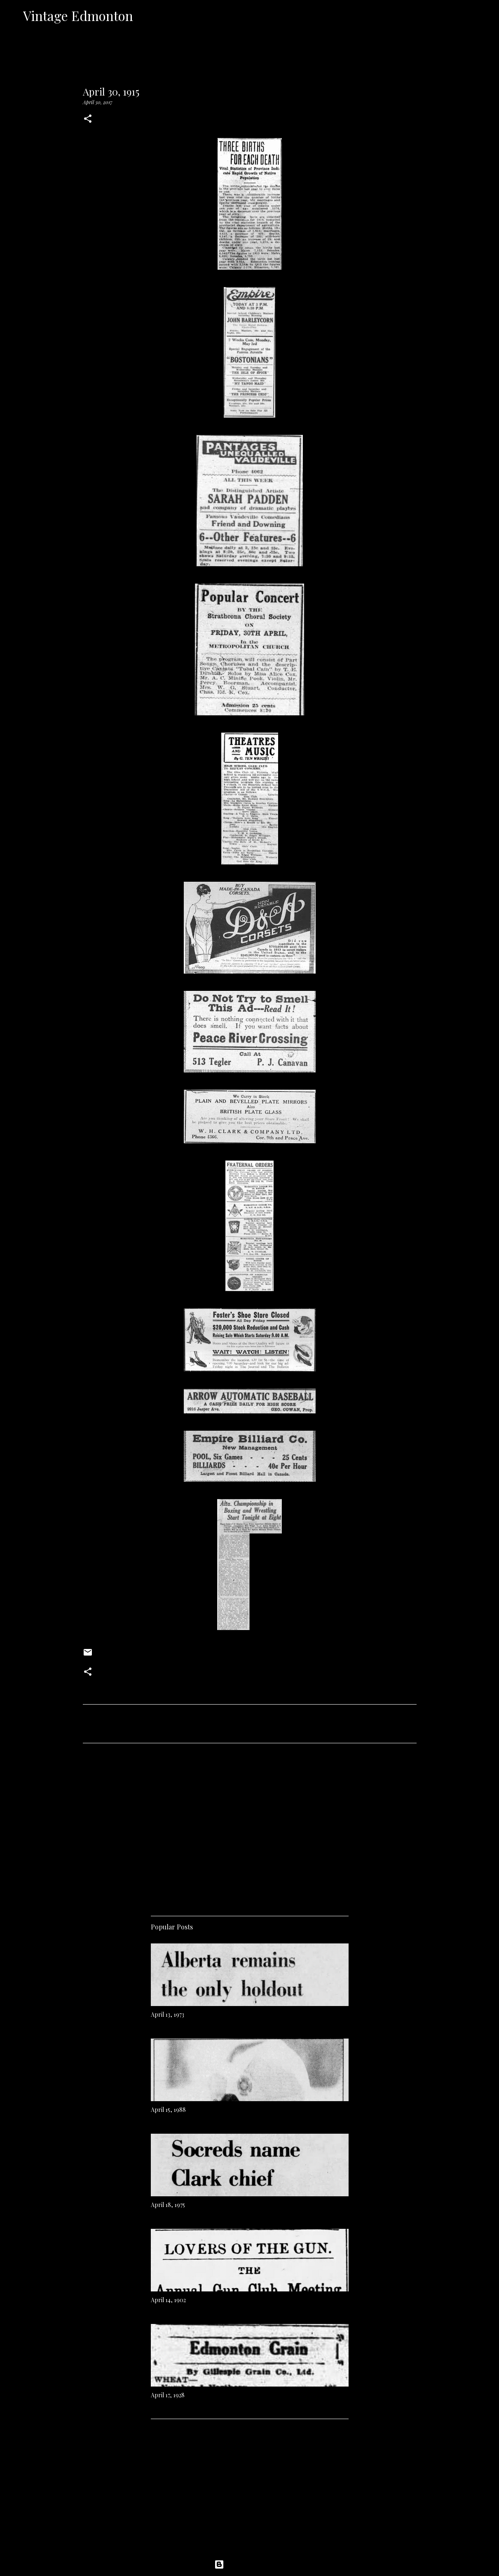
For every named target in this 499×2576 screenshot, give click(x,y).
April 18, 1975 (168, 2205)
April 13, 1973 (167, 2014)
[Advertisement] (249, 1826)
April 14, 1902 (168, 2300)
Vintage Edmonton (78, 15)
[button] (88, 119)
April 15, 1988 (168, 2110)
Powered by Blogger (249, 2564)
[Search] (145, 16)
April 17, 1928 (168, 2395)
